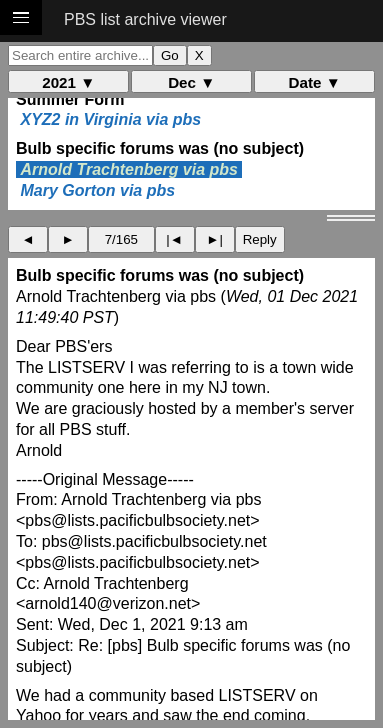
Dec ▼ (191, 82)
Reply (260, 239)
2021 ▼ (68, 82)
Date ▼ (315, 82)
